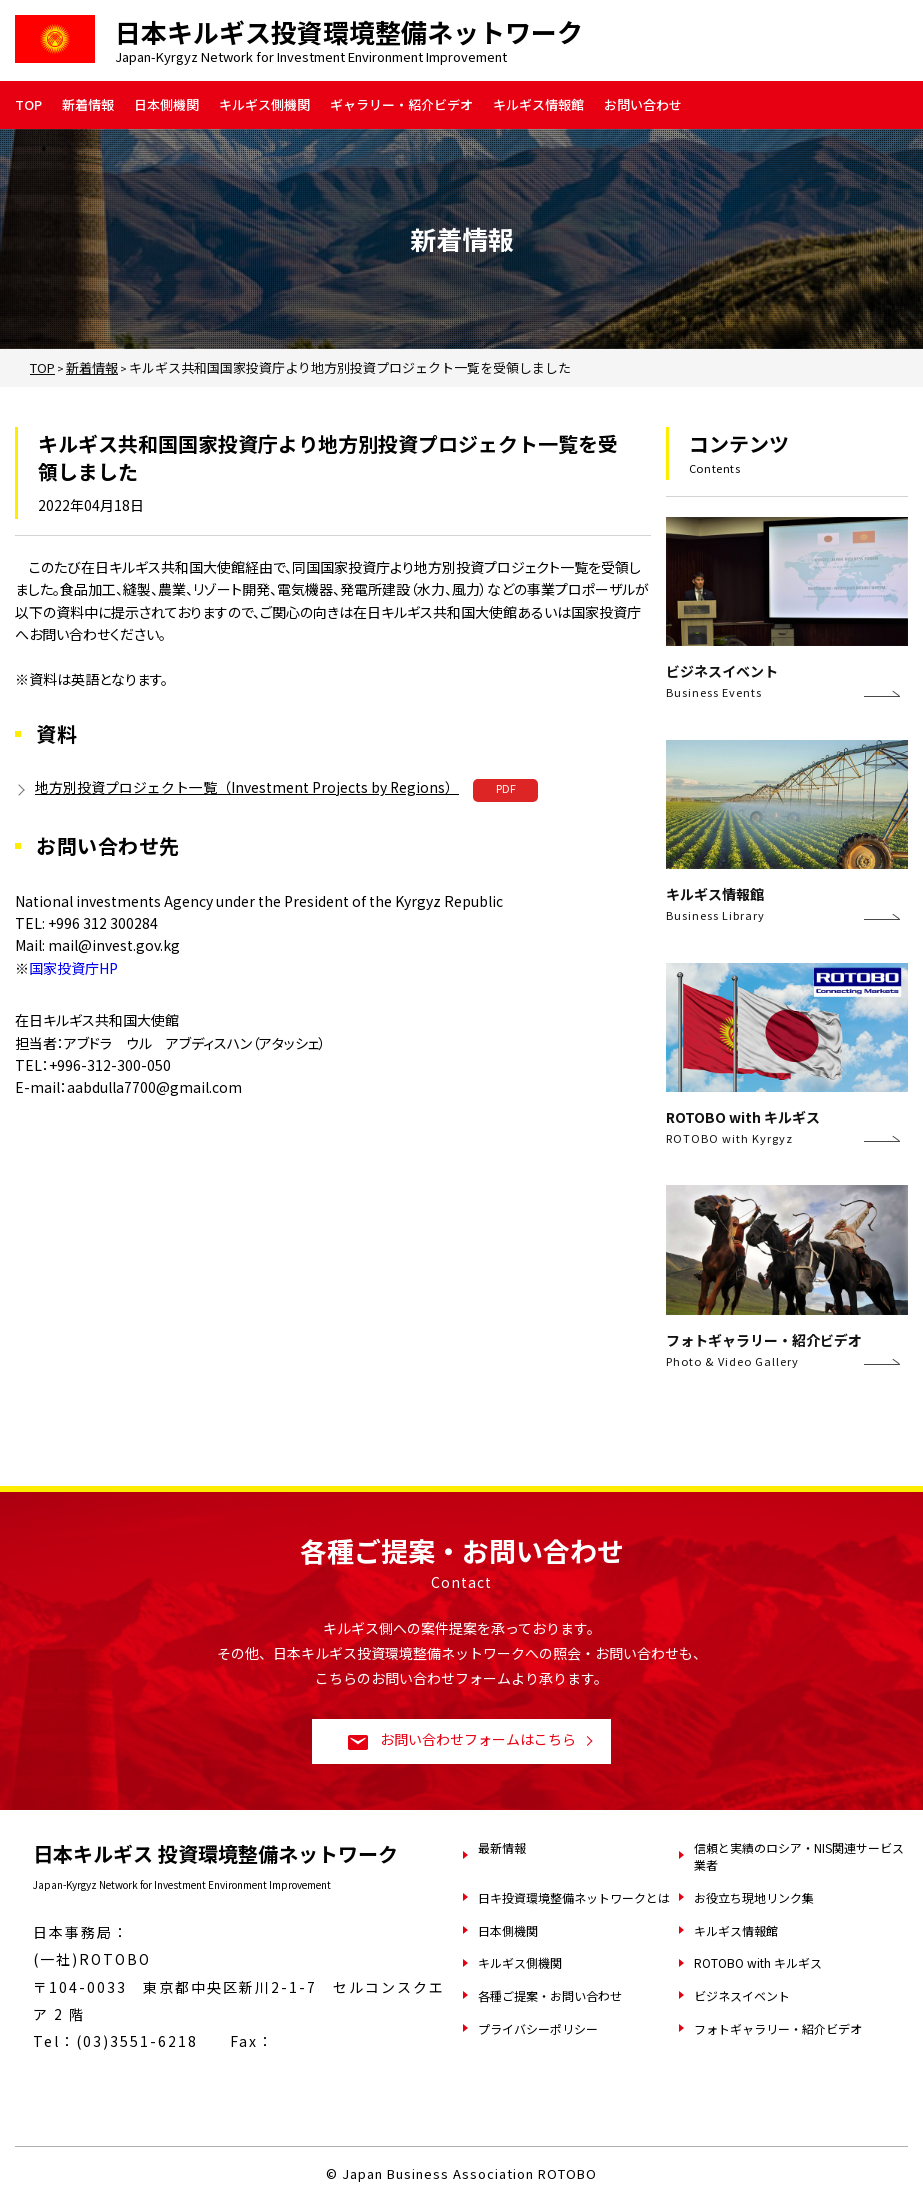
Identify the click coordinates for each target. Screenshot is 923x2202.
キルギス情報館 (538, 105)
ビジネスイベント (742, 1995)
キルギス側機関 (264, 105)
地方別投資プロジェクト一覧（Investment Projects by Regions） (247, 787)
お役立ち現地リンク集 (754, 1897)
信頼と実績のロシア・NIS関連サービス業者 (799, 1856)
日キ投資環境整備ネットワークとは (574, 1897)
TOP (28, 105)
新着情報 (88, 105)
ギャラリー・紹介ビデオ (401, 105)
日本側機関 (166, 105)
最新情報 (502, 1847)
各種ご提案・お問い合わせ (550, 1995)
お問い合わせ (643, 105)
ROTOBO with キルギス (758, 1962)
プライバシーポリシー (538, 2028)
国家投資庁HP (73, 968)
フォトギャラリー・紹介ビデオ (778, 2028)
